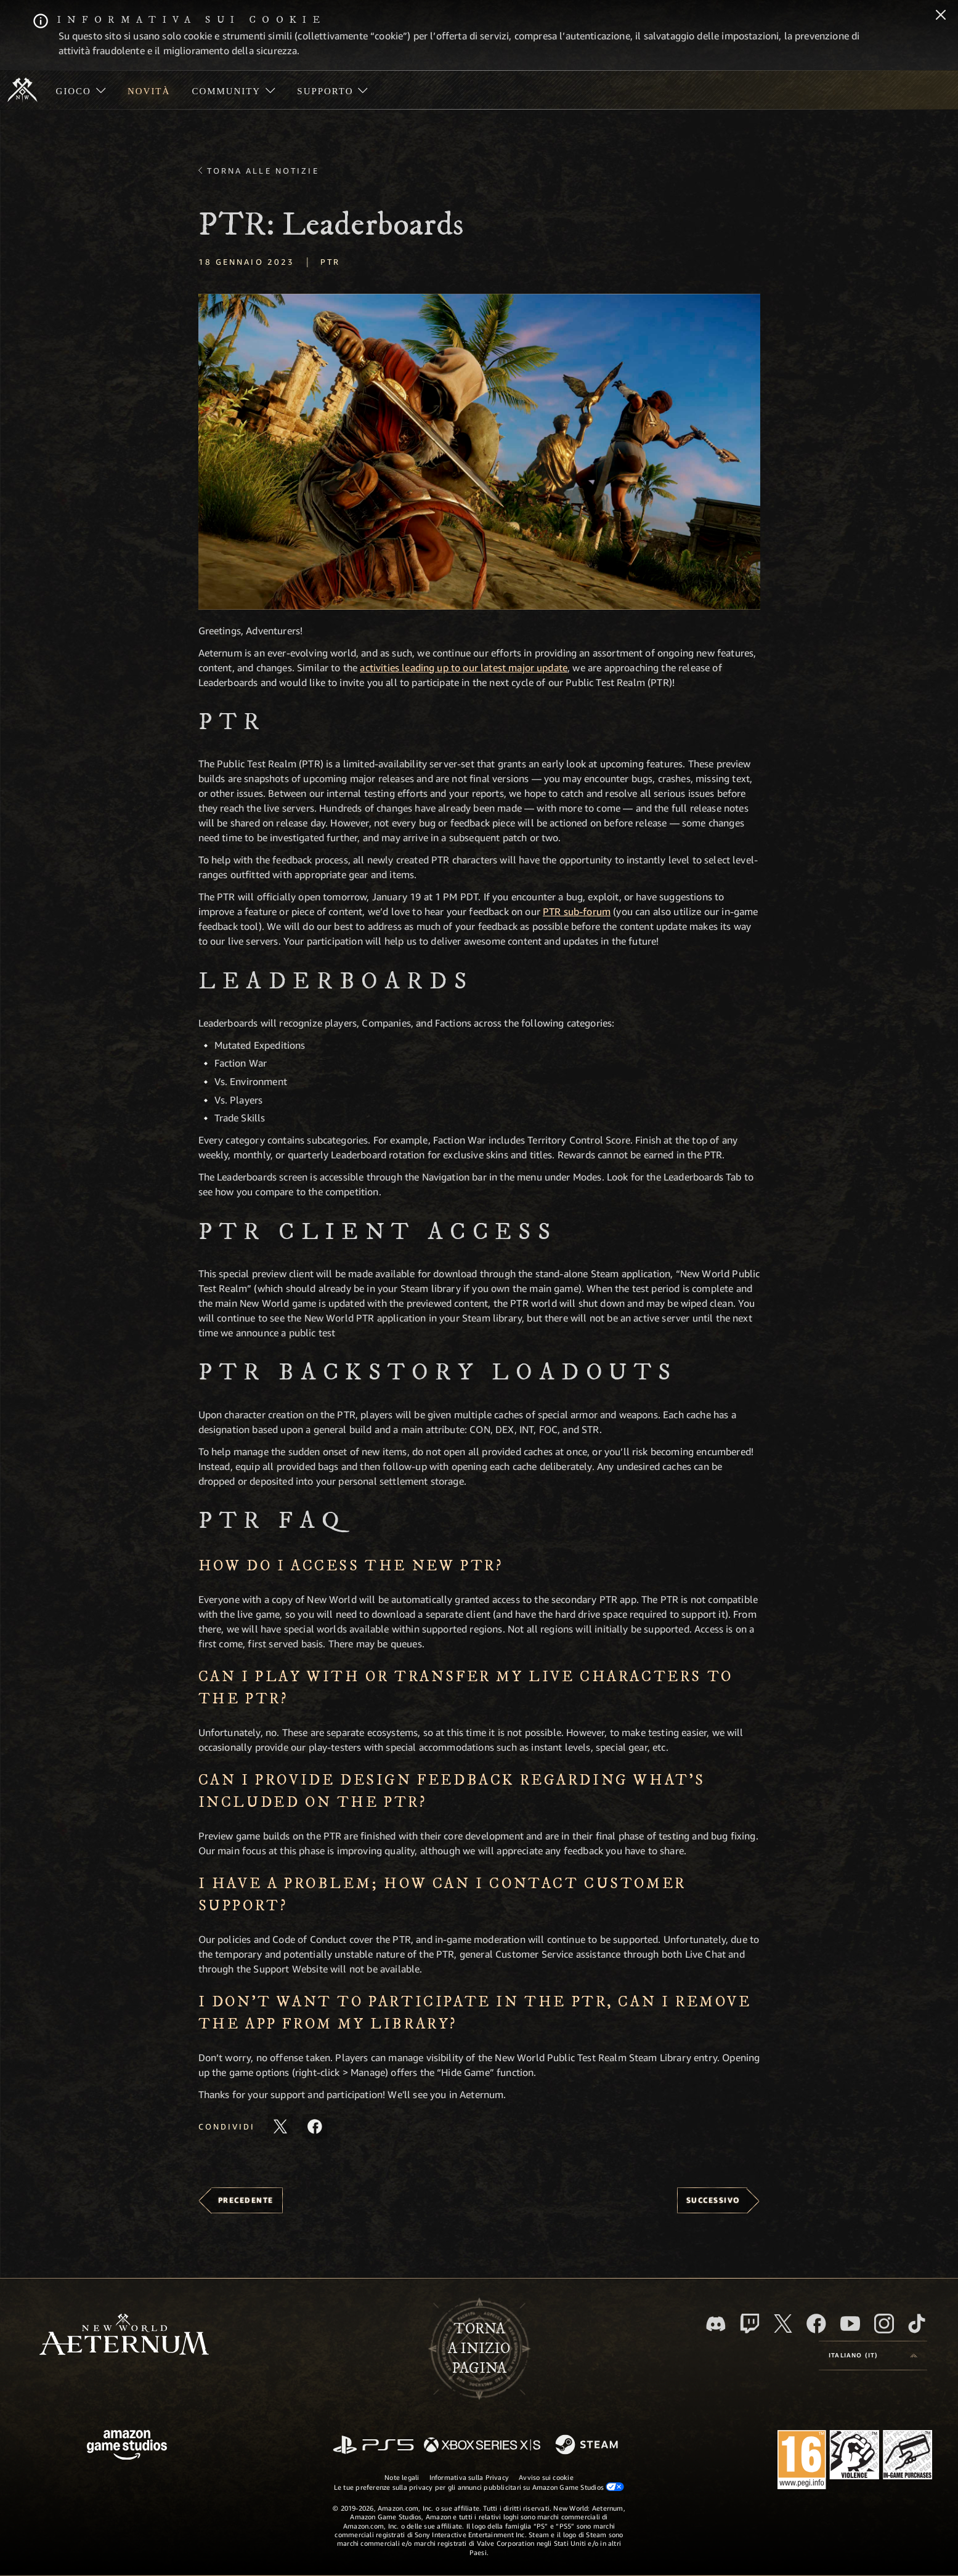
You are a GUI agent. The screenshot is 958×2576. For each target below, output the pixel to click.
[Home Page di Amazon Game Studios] (127, 2446)
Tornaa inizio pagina (479, 2349)
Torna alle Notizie (263, 171)
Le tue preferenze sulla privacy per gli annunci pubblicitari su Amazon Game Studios (479, 2486)
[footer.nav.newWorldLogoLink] (124, 2335)
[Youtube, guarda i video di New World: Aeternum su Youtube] (850, 2323)
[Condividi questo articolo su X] (280, 2126)
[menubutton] (873, 2355)
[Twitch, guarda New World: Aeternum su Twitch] (750, 2323)
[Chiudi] (941, 16)
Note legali (401, 2477)
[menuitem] (80, 90)
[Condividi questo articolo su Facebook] (314, 2126)
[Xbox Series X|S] (482, 2445)
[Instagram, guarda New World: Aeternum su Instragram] (884, 2323)
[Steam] (588, 2445)
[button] (479, 452)
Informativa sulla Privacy (469, 2477)
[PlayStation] (373, 2445)
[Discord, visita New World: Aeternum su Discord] (716, 2324)
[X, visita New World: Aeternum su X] (783, 2323)
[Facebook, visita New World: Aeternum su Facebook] (816, 2323)
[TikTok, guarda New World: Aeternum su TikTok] (916, 2323)
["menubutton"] (80, 90)
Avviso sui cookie (546, 2477)
